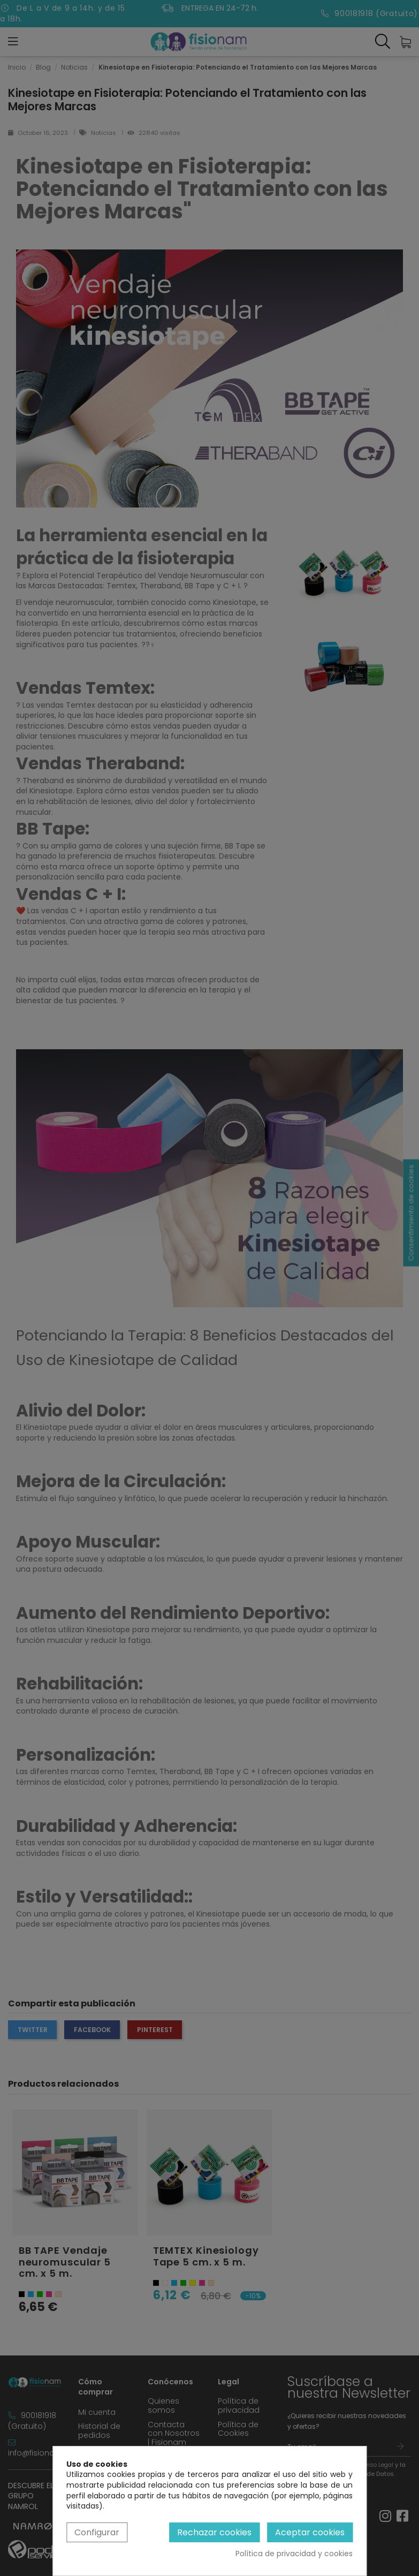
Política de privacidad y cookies (294, 2554)
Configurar (96, 2532)
